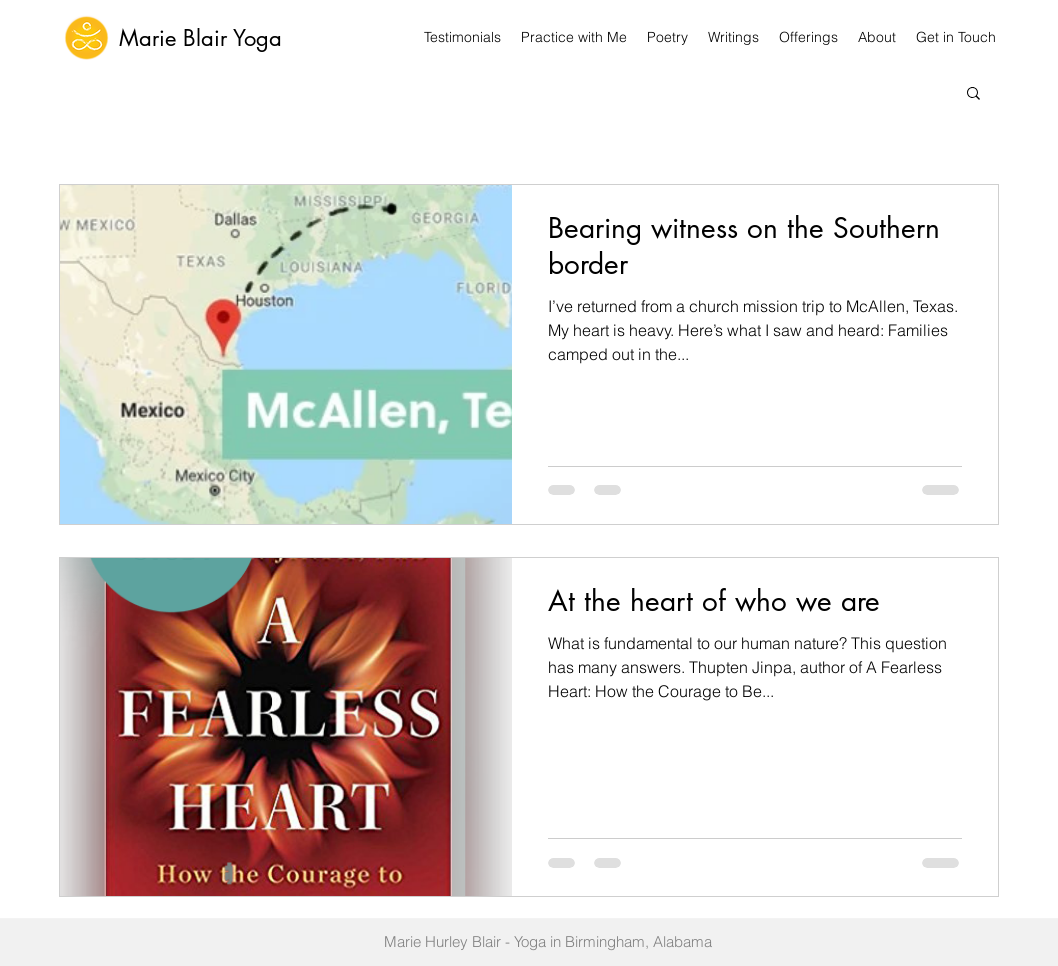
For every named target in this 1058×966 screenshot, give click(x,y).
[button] (973, 94)
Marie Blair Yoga (200, 38)
